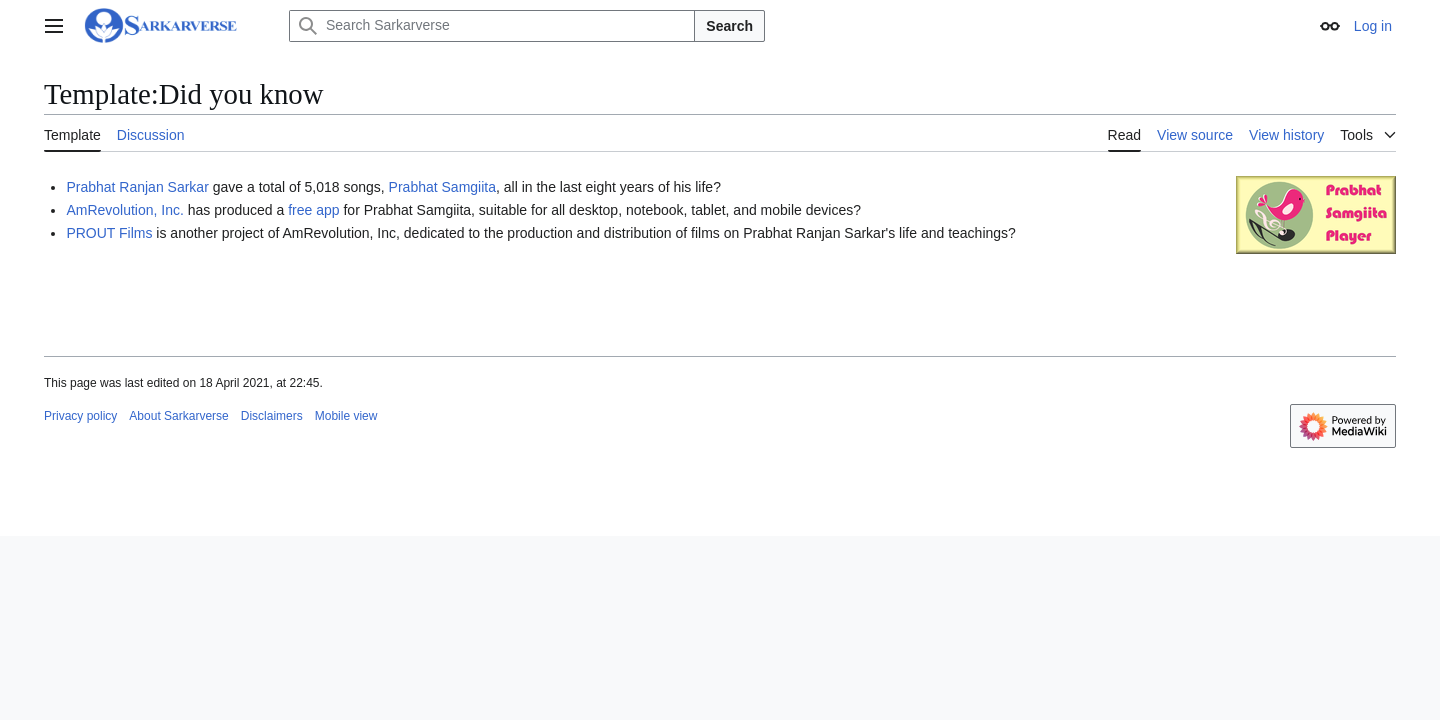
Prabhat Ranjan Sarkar (137, 187)
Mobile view (346, 416)
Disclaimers (272, 416)
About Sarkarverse (178, 416)
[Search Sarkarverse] (492, 26)
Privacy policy (80, 416)
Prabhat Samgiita (442, 187)
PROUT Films (109, 233)
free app (313, 210)
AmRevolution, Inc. (125, 210)
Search (729, 26)
